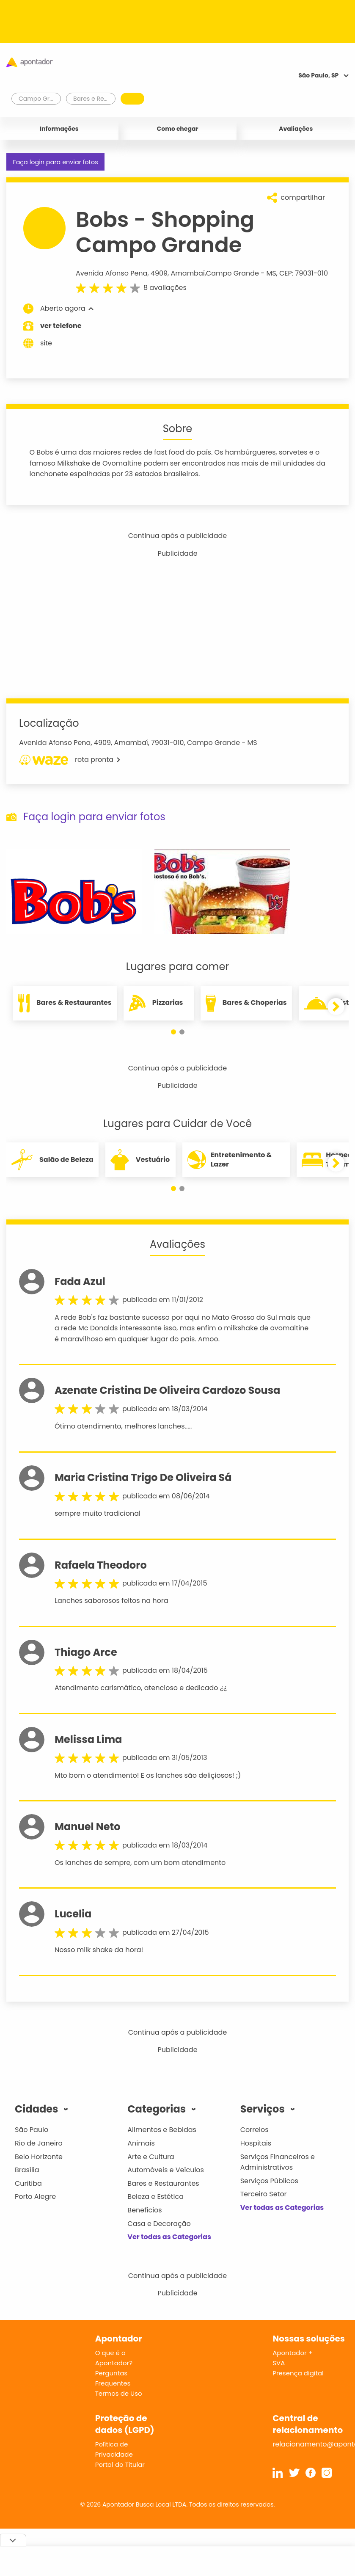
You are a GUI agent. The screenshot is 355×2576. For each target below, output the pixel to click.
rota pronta (69, 760)
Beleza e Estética (155, 2196)
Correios (254, 2130)
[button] (173, 1031)
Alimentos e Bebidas (161, 2130)
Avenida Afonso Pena (111, 273)
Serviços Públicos (269, 2181)
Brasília (27, 2170)
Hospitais (255, 2143)
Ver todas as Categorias (169, 2237)
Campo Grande (232, 273)
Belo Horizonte (39, 2157)
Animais (141, 2143)
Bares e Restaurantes (163, 2183)
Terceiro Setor (263, 2194)
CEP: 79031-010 (303, 273)
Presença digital (298, 2373)
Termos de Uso (118, 2393)
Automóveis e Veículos (165, 2170)
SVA (278, 2362)
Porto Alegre (35, 2196)
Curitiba (28, 2183)
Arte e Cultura (150, 2157)
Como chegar (177, 128)
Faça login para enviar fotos (55, 162)
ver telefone (61, 326)
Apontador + (292, 2352)
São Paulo (31, 2130)
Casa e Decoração (159, 2223)
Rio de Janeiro (39, 2143)
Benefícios (144, 2210)
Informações (59, 128)
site (37, 343)
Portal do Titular (120, 2464)
